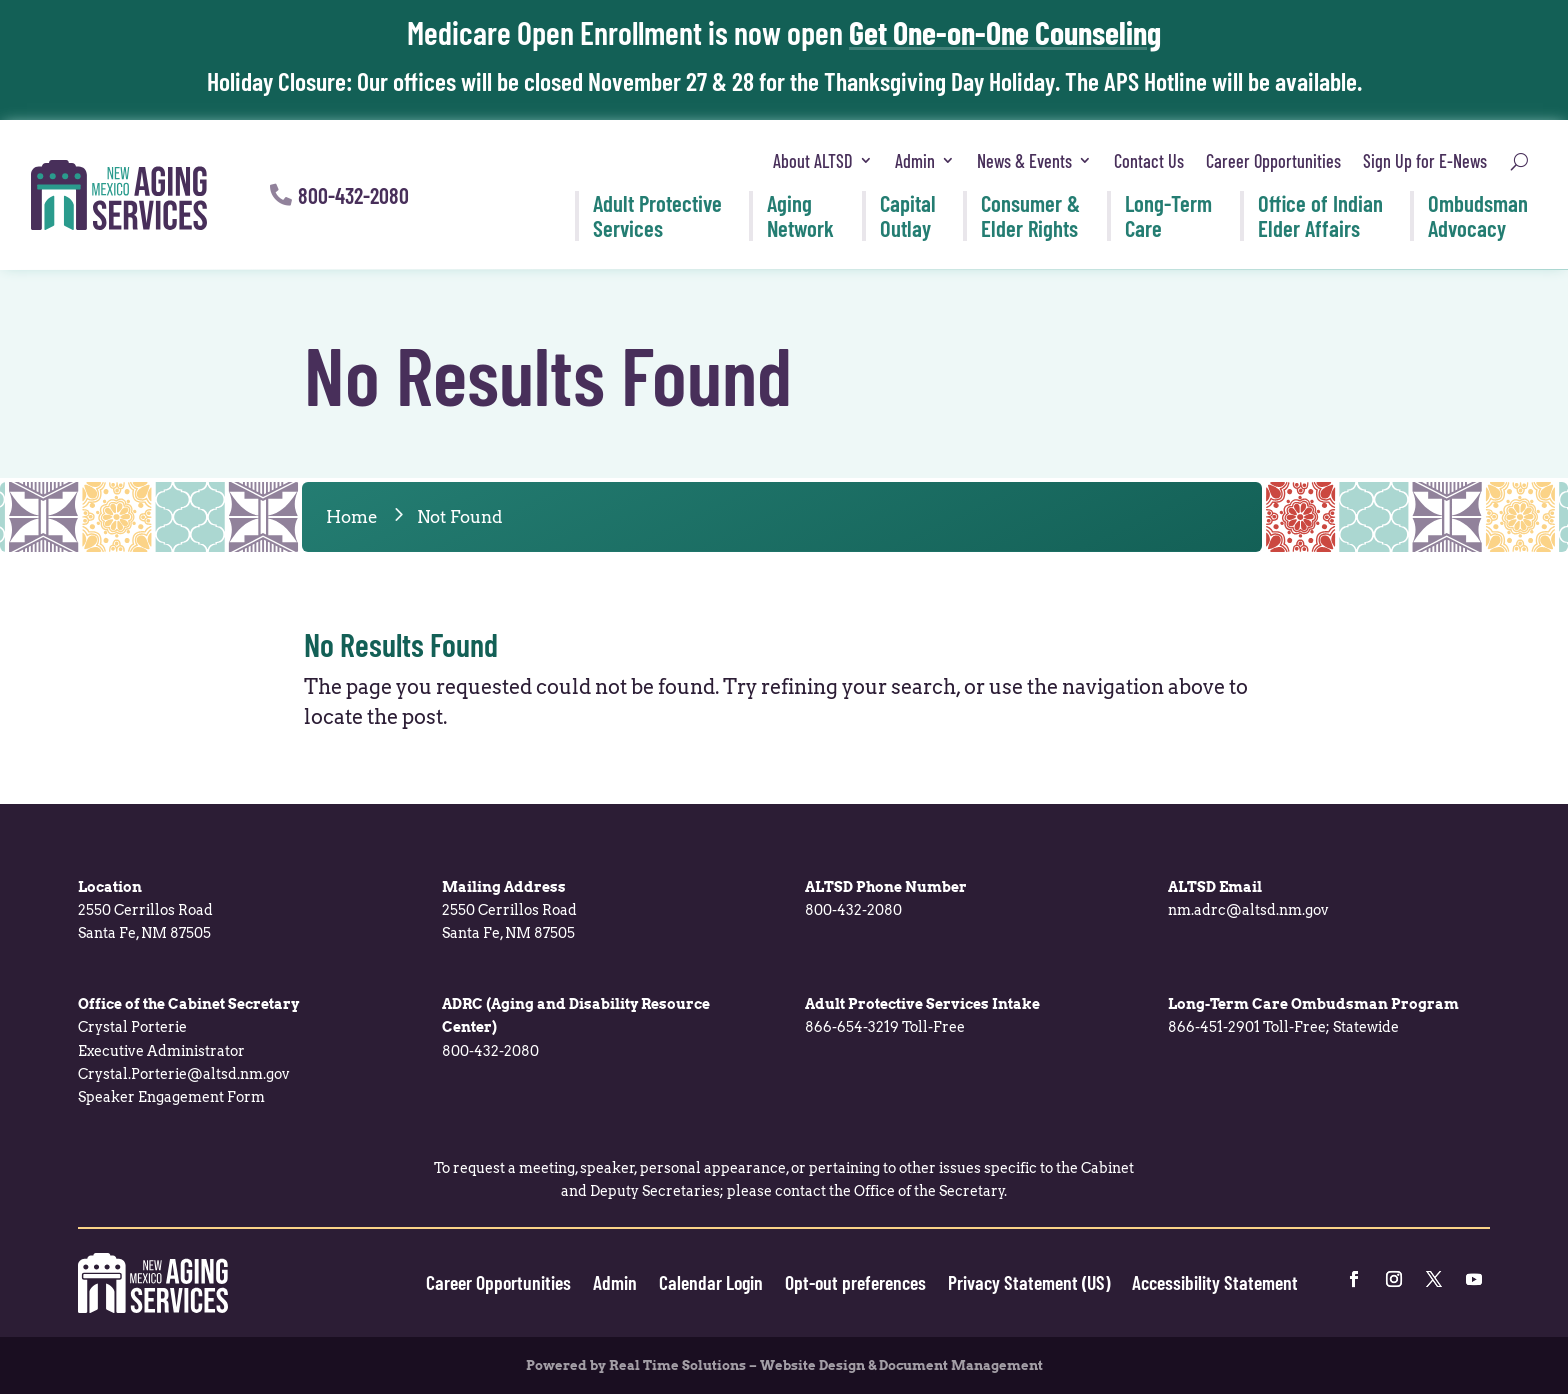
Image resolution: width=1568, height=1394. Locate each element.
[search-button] (1519, 161)
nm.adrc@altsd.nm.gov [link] (1248, 910)
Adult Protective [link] (657, 215)
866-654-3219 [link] (852, 1027)
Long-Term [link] (1168, 215)
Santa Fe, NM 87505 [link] (144, 933)
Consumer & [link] (1030, 215)
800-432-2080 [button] (353, 195)
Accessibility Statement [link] (1215, 1282)
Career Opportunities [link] (1273, 161)
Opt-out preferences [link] (855, 1282)
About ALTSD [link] (813, 161)
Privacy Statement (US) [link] (1029, 1282)
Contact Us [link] (1149, 161)
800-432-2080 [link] (853, 910)
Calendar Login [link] (711, 1282)
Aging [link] (800, 215)
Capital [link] (908, 215)
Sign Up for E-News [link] (1425, 161)
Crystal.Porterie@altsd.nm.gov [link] (184, 1074)
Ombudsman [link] (1478, 215)
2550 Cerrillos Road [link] (145, 910)
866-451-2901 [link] (1214, 1027)
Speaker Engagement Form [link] (171, 1097)
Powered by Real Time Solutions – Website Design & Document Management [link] (784, 1365)
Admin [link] (915, 161)
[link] (119, 195)
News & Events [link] (1024, 161)
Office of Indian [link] (1320, 215)
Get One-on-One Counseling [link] (1005, 32)
